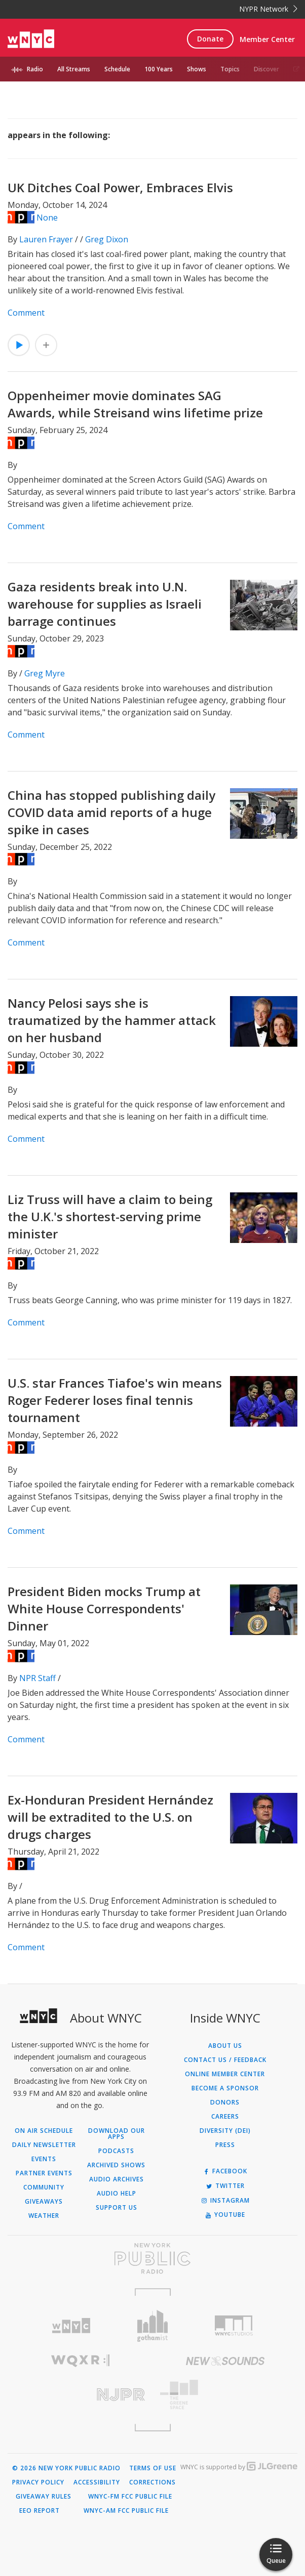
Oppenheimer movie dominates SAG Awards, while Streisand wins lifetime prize (135, 404)
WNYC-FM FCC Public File (130, 2497)
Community (43, 2187)
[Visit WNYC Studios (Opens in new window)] (233, 2325)
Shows (196, 69)
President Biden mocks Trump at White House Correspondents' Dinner (104, 1608)
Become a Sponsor (225, 2088)
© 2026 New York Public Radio (66, 2468)
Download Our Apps (116, 2134)
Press (225, 2145)
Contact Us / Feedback (225, 2060)
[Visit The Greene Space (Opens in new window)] (224, 2395)
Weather (43, 2216)
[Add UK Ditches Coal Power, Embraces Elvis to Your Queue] (46, 345)
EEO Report (39, 2511)
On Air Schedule (44, 2131)
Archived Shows (116, 2165)
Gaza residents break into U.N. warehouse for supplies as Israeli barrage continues (105, 603)
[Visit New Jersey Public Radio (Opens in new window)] (80, 2394)
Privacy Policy (38, 2482)
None (47, 217)
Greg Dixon (106, 239)
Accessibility (96, 2482)
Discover (266, 69)
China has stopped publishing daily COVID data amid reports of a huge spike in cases (111, 812)
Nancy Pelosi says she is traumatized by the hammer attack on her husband (112, 1020)
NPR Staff (37, 1678)
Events (43, 2159)
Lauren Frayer (46, 239)
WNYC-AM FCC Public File (126, 2511)
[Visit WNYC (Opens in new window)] (71, 2326)
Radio (35, 69)
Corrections (152, 2482)
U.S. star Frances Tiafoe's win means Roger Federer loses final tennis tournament (115, 1400)
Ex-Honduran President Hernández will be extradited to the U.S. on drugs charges (110, 1816)
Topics (230, 69)
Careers (225, 2117)
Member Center (267, 39)
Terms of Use (152, 2468)
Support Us (116, 2208)
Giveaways (44, 2202)
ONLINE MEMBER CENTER (225, 2074)
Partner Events (44, 2173)
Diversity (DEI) (225, 2131)
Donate (210, 39)
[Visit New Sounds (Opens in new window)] (224, 2361)
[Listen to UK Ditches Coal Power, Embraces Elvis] (19, 345)
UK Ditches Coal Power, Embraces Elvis (120, 187)
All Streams (73, 69)
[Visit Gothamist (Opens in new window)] (152, 2326)
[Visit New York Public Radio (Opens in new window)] (152, 2258)
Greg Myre (44, 673)
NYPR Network (268, 9)
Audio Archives (116, 2179)
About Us (225, 2046)
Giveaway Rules (43, 2497)
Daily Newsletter (44, 2145)
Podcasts (116, 2151)
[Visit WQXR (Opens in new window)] (80, 2360)
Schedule (117, 69)
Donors (225, 2102)
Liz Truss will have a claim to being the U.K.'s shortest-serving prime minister (110, 1216)
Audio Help (116, 2194)
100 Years (158, 69)
